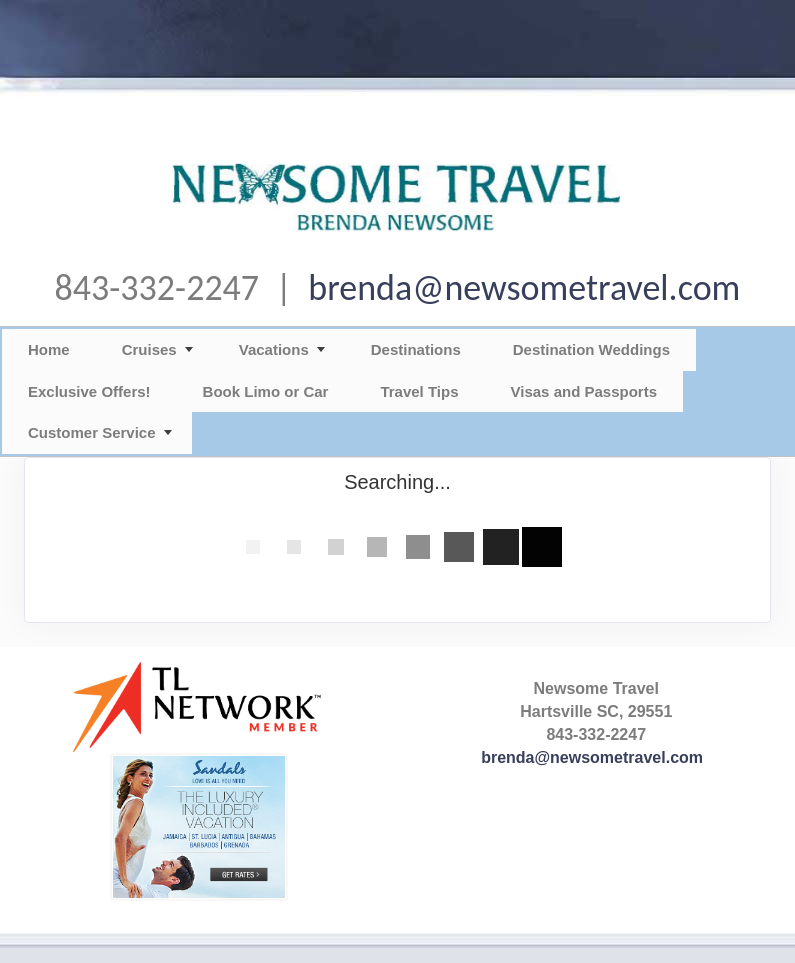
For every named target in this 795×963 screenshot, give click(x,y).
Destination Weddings (591, 349)
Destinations (416, 349)
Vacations (274, 349)
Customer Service (92, 432)
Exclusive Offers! (89, 391)
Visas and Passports (584, 391)
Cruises (149, 349)
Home (49, 349)
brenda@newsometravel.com (524, 288)
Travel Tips (419, 391)
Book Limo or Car (266, 391)
